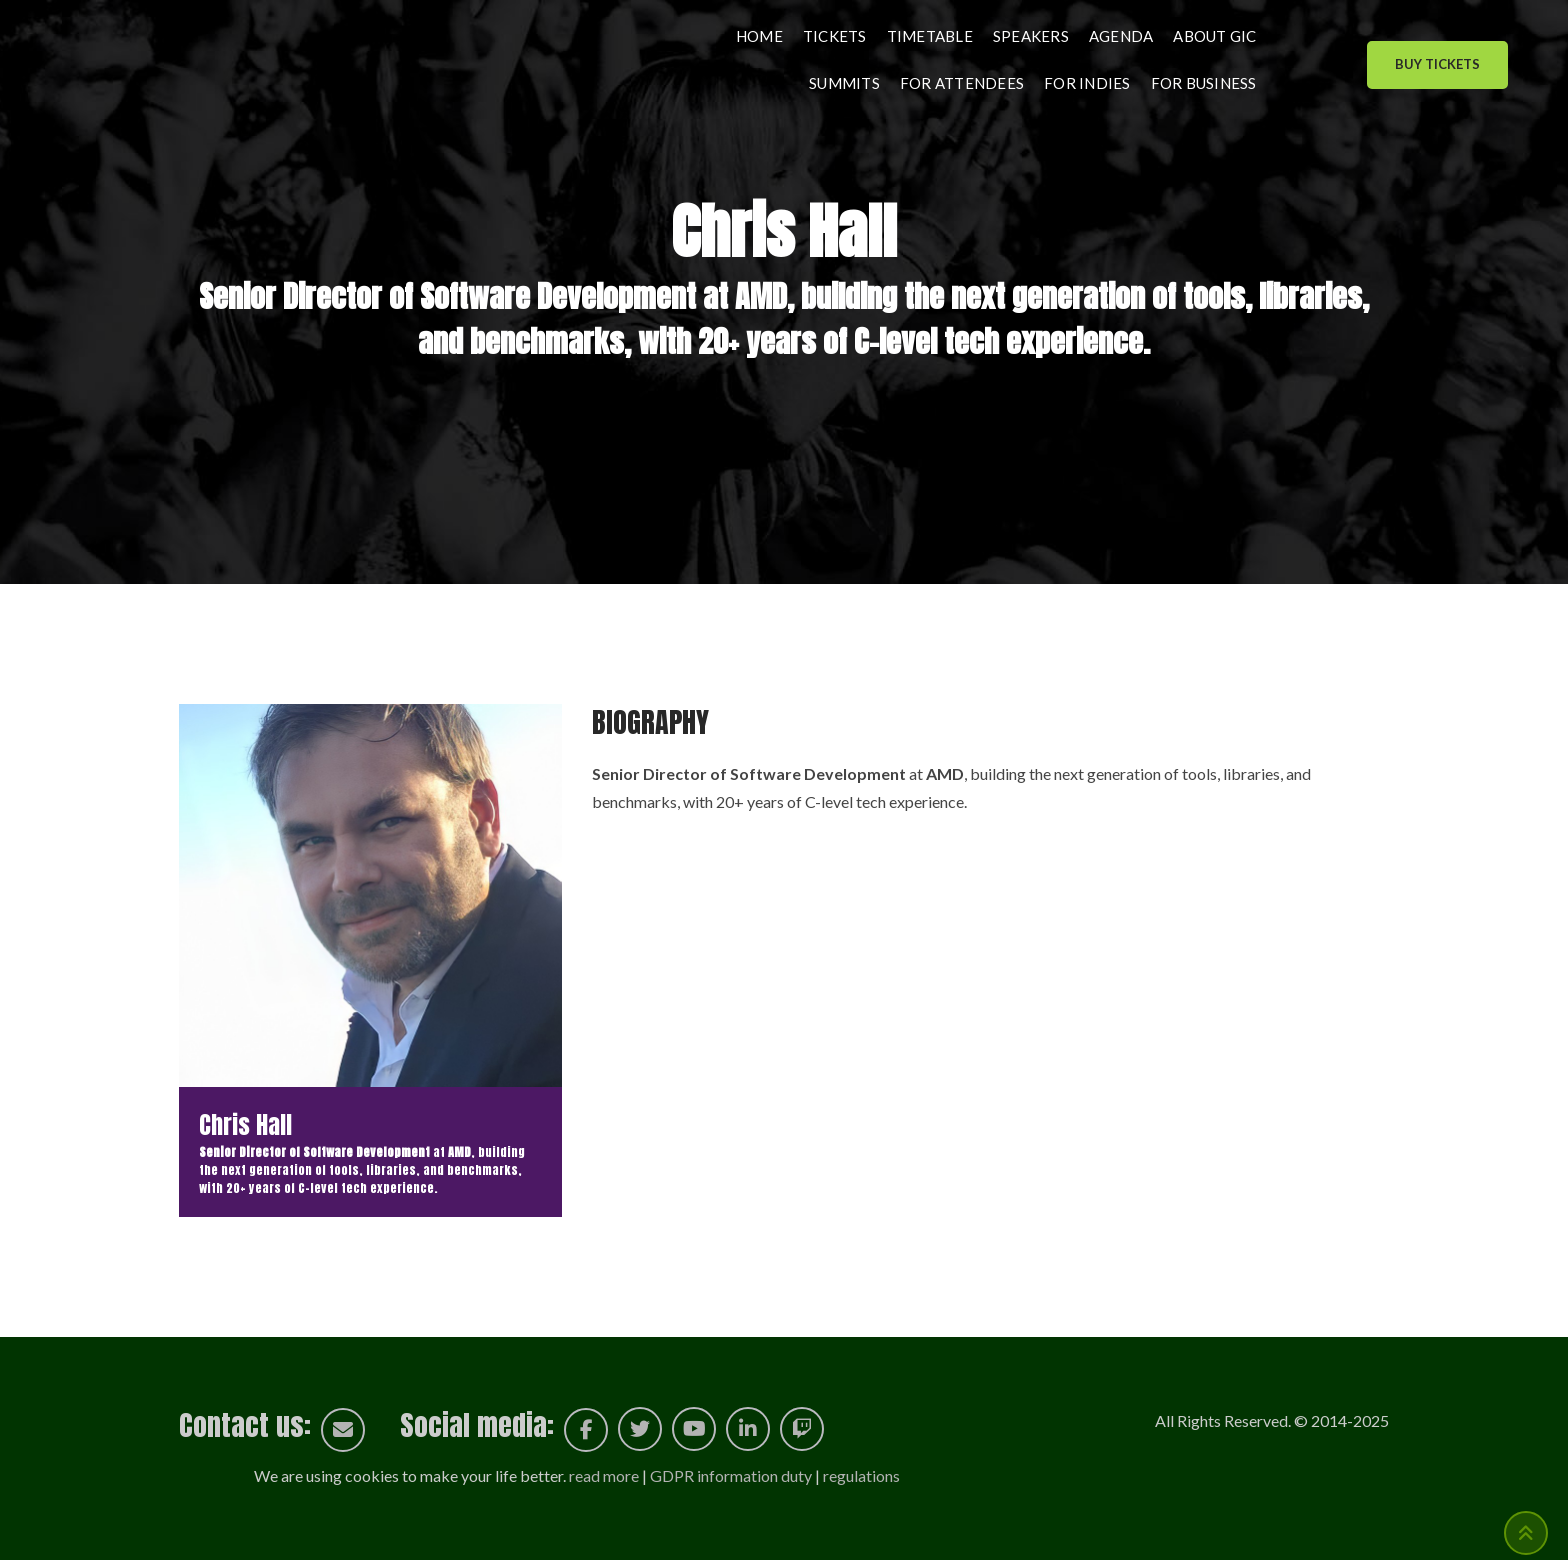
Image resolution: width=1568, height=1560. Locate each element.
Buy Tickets (1437, 64)
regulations (861, 1475)
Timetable (930, 36)
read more (604, 1475)
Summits (844, 83)
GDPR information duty (731, 1475)
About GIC (1214, 36)
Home (759, 36)
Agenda (1121, 36)
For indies (1087, 83)
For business (1204, 83)
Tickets (835, 36)
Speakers (1031, 36)
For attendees (962, 83)
